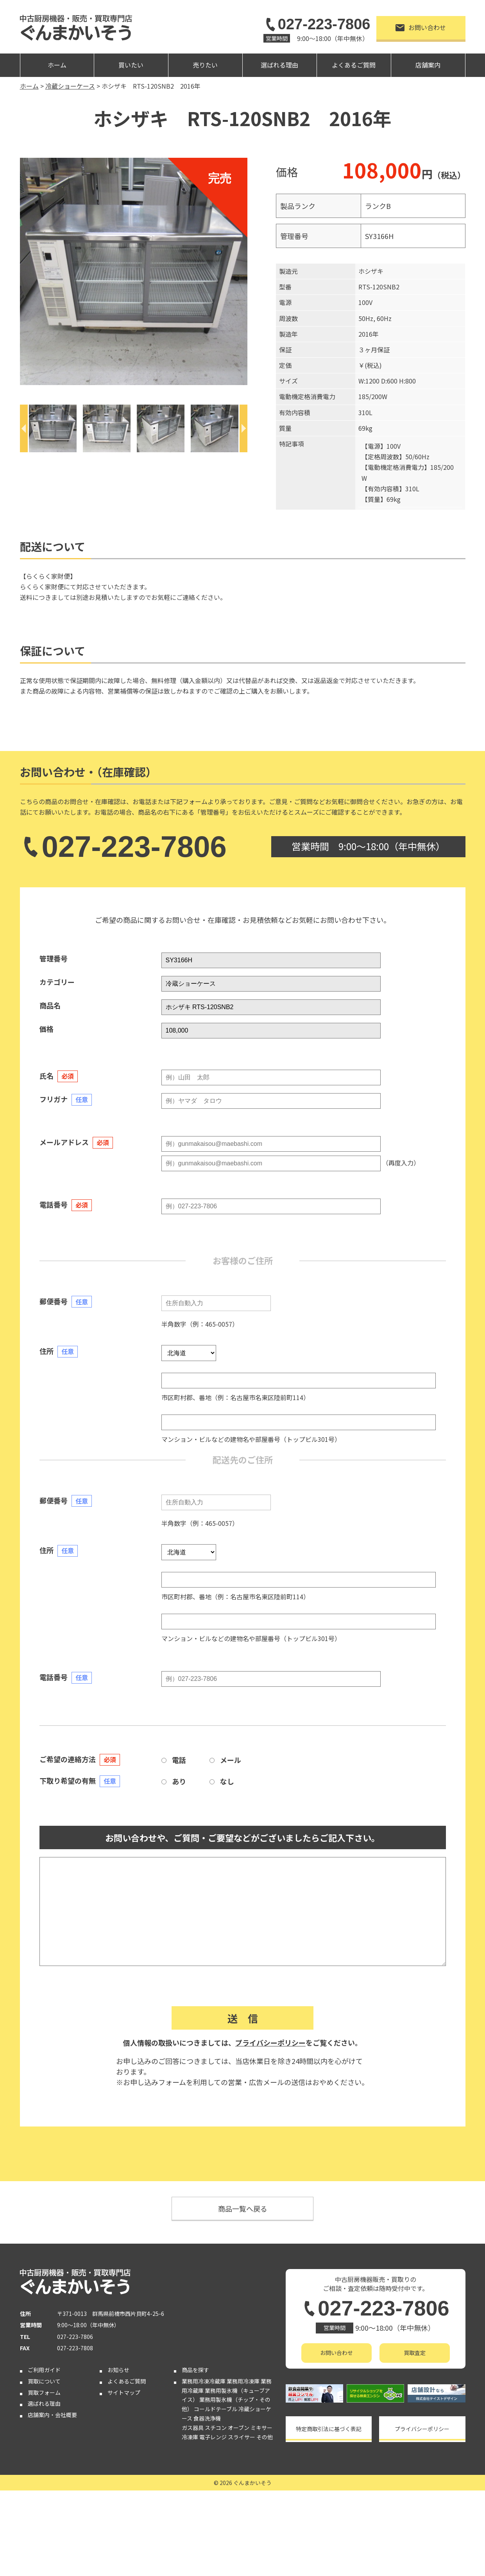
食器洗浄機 (207, 2418)
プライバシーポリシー (270, 2042)
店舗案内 (427, 65)
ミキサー (261, 2428)
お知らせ (118, 2370)
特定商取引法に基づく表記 (329, 2429)
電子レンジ (213, 2437)
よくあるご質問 (354, 65)
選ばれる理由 (279, 65)
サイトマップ (123, 2392)
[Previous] (24, 428)
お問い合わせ (421, 27)
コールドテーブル (215, 2409)
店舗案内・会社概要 (52, 2415)
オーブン (238, 2428)
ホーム (57, 65)
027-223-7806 (316, 24)
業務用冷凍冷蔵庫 (203, 2381)
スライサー (241, 2437)
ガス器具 (193, 2428)
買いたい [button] (130, 65)
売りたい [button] (205, 65)
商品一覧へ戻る (242, 2208)
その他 (264, 2437)
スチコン (216, 2428)
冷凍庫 (190, 2437)
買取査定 (415, 2353)
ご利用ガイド (44, 2370)
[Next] (243, 428)
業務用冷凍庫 (243, 2381)
